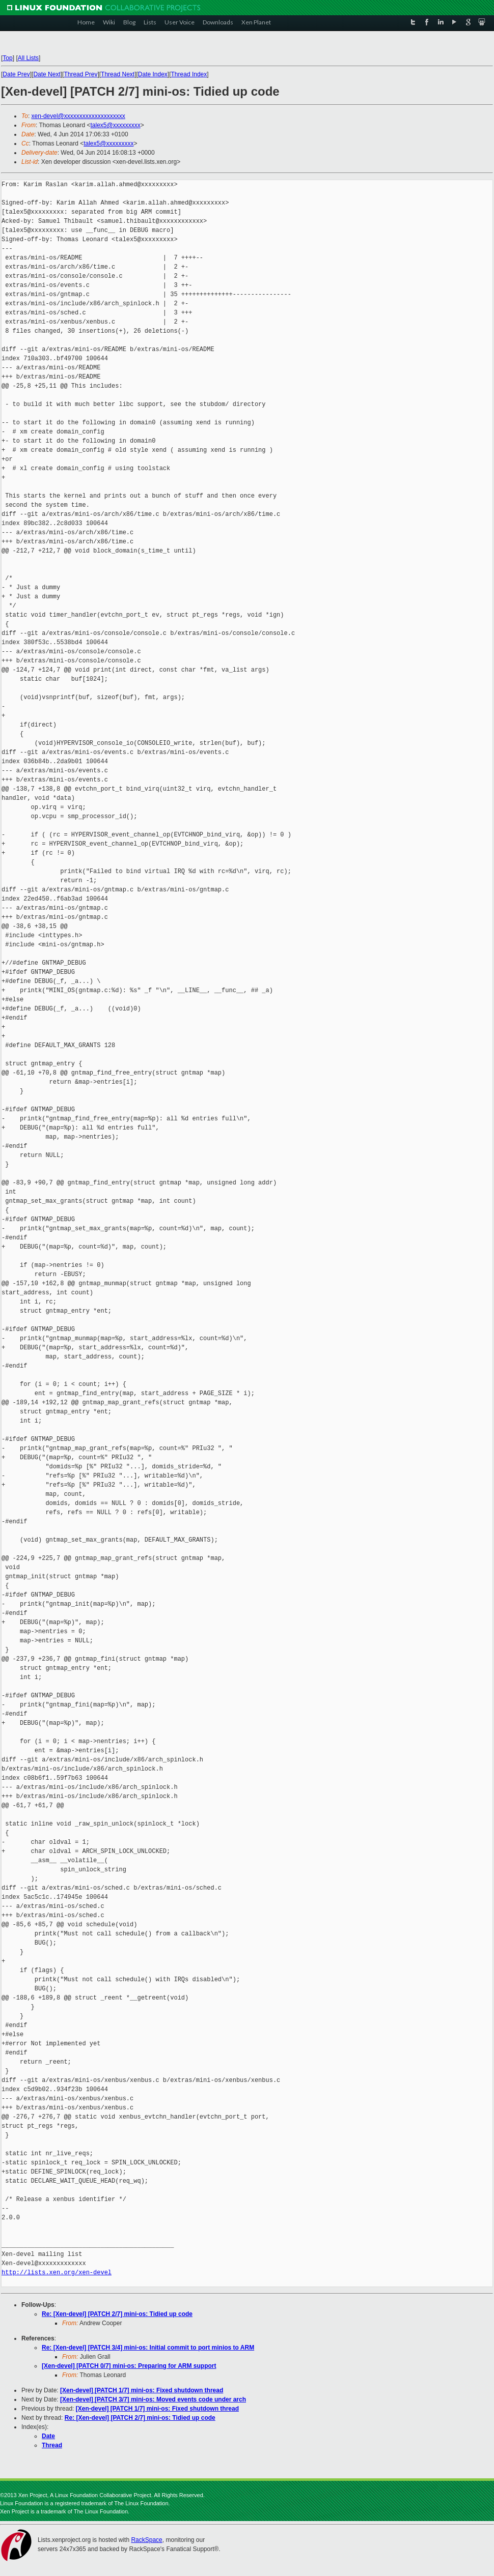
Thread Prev (80, 74)
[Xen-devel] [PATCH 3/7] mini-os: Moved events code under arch (153, 2399)
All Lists (28, 58)
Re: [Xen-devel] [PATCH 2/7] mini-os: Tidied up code (117, 2314)
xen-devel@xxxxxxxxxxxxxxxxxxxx (78, 116)
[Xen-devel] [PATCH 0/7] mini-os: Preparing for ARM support (129, 2365)
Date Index (153, 74)
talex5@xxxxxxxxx (116, 125)
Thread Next (117, 74)
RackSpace (146, 2539)
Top (7, 58)
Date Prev (16, 74)
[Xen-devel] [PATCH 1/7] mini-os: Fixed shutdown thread (141, 2390)
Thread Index (189, 74)
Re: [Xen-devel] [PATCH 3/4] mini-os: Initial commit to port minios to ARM (148, 2347)
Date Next (46, 74)
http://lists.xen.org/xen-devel (57, 2272)
